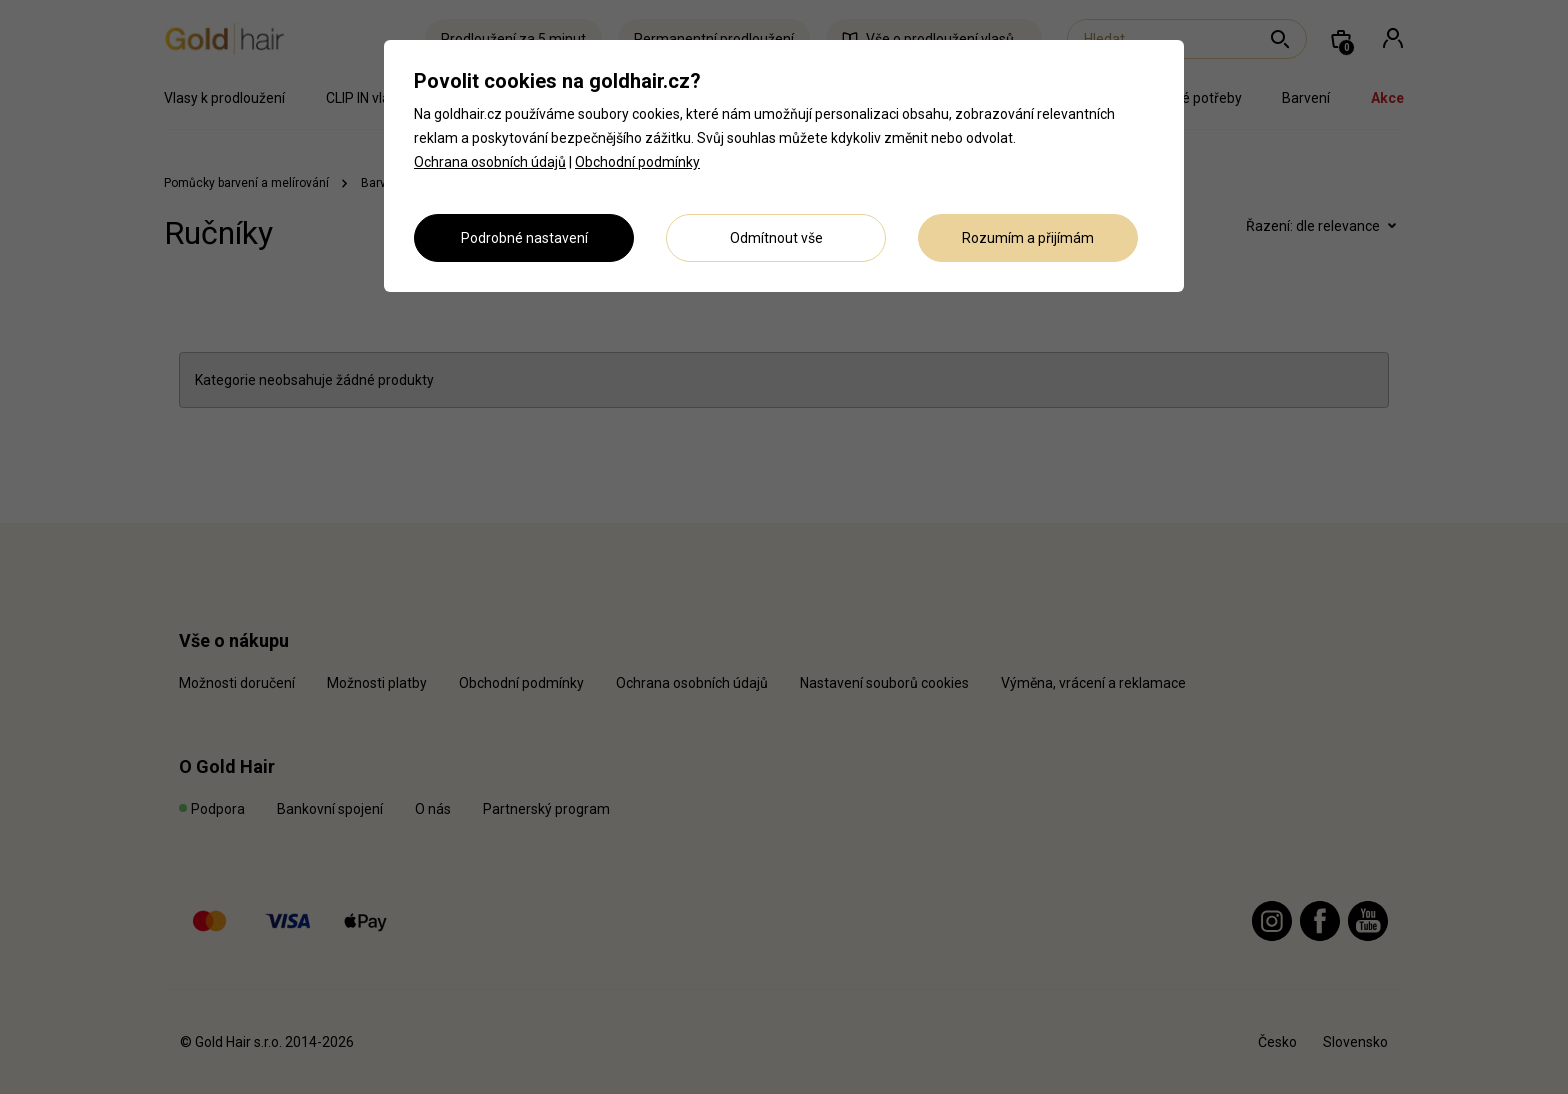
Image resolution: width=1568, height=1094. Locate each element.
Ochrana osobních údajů (490, 162)
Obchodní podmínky (637, 162)
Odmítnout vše (776, 238)
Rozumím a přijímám (1028, 238)
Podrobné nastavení (524, 238)
